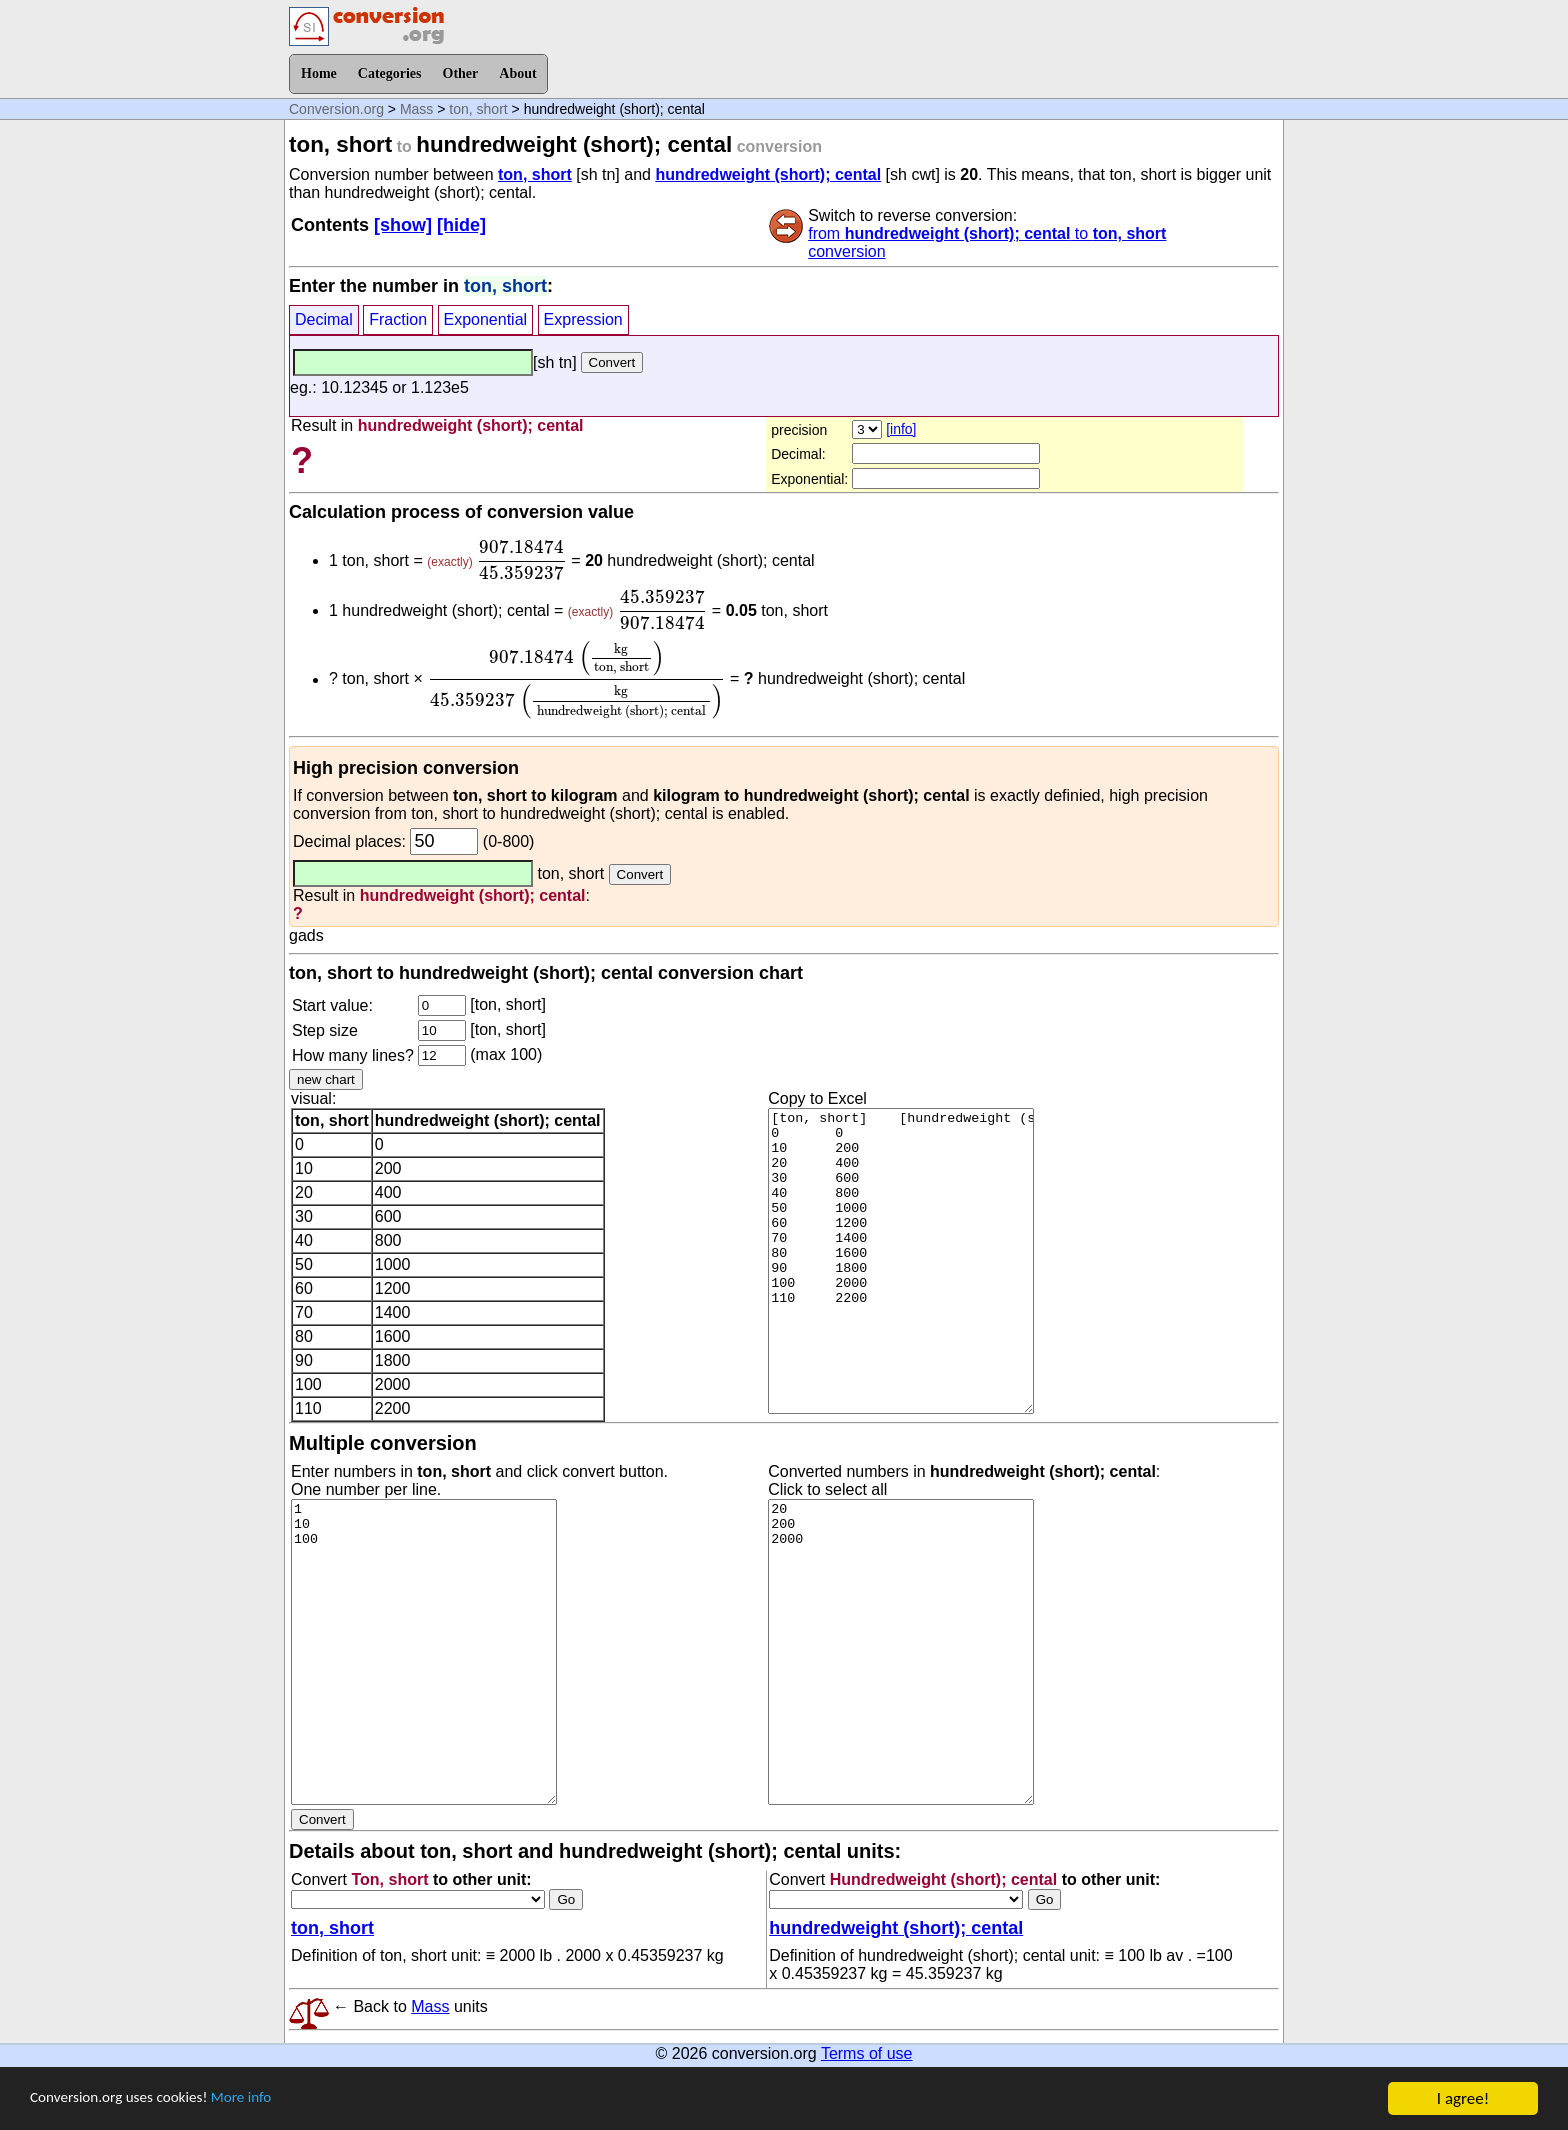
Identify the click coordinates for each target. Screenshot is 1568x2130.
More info (267, 2099)
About (517, 73)
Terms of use (867, 2053)
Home (319, 73)
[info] (901, 429)
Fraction (398, 319)
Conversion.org (336, 109)
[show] (403, 225)
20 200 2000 (901, 1652)
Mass (416, 109)
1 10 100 (424, 1652)
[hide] (461, 225)
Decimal (324, 319)
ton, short (478, 109)
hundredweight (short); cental (768, 174)
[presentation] (522, 560)
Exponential (486, 319)
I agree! (1463, 2098)
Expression (583, 319)
